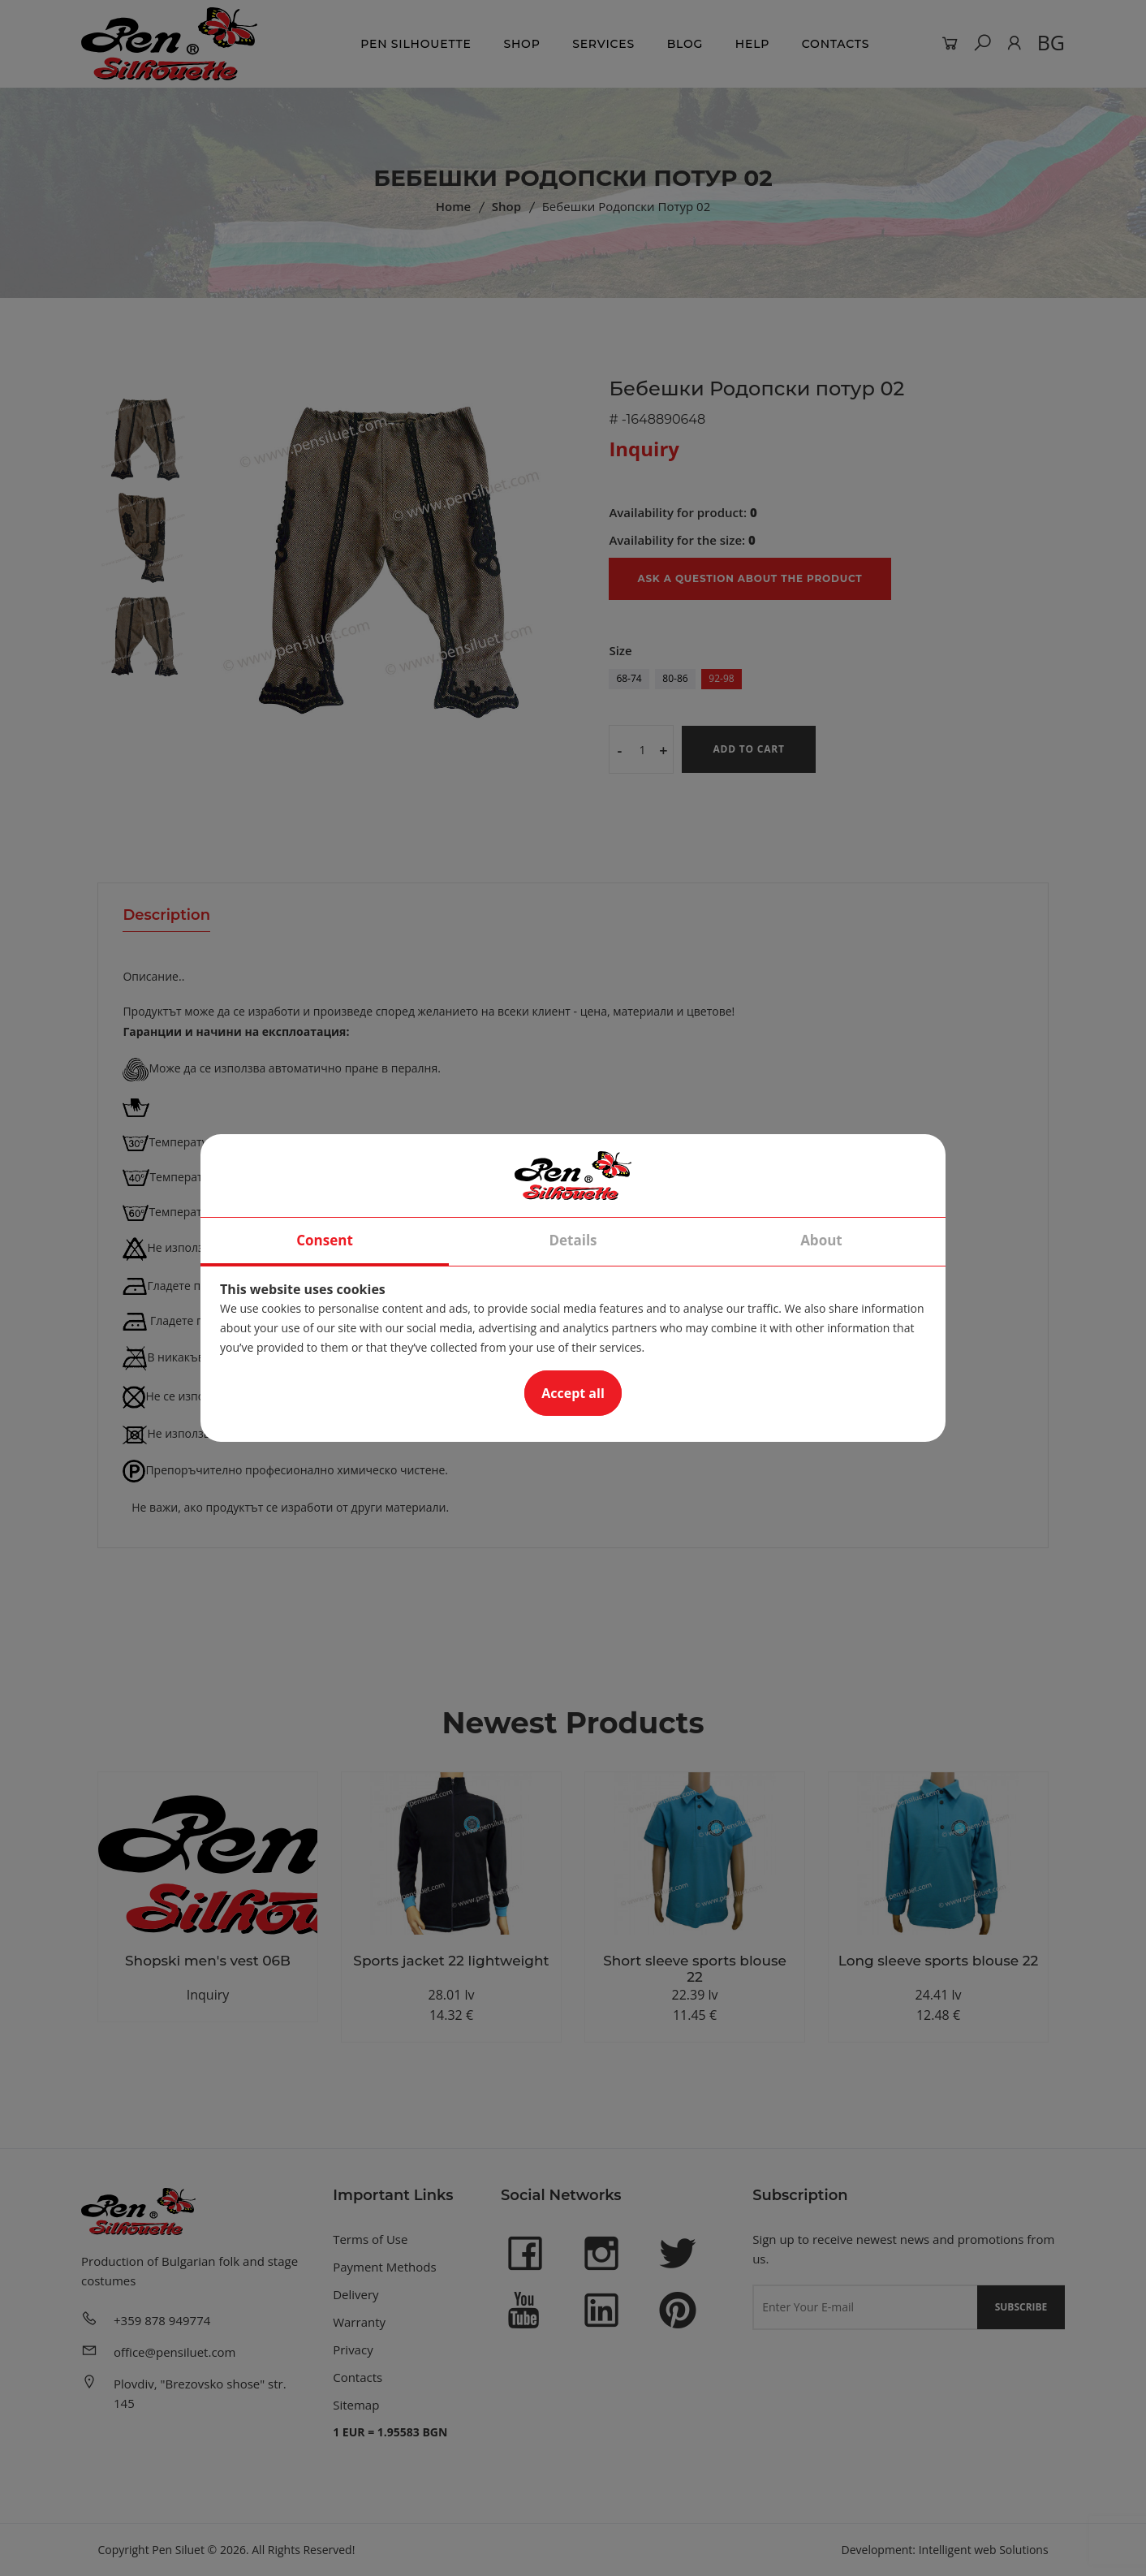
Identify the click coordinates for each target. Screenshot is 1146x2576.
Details (573, 1240)
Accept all (573, 1393)
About (821, 1240)
